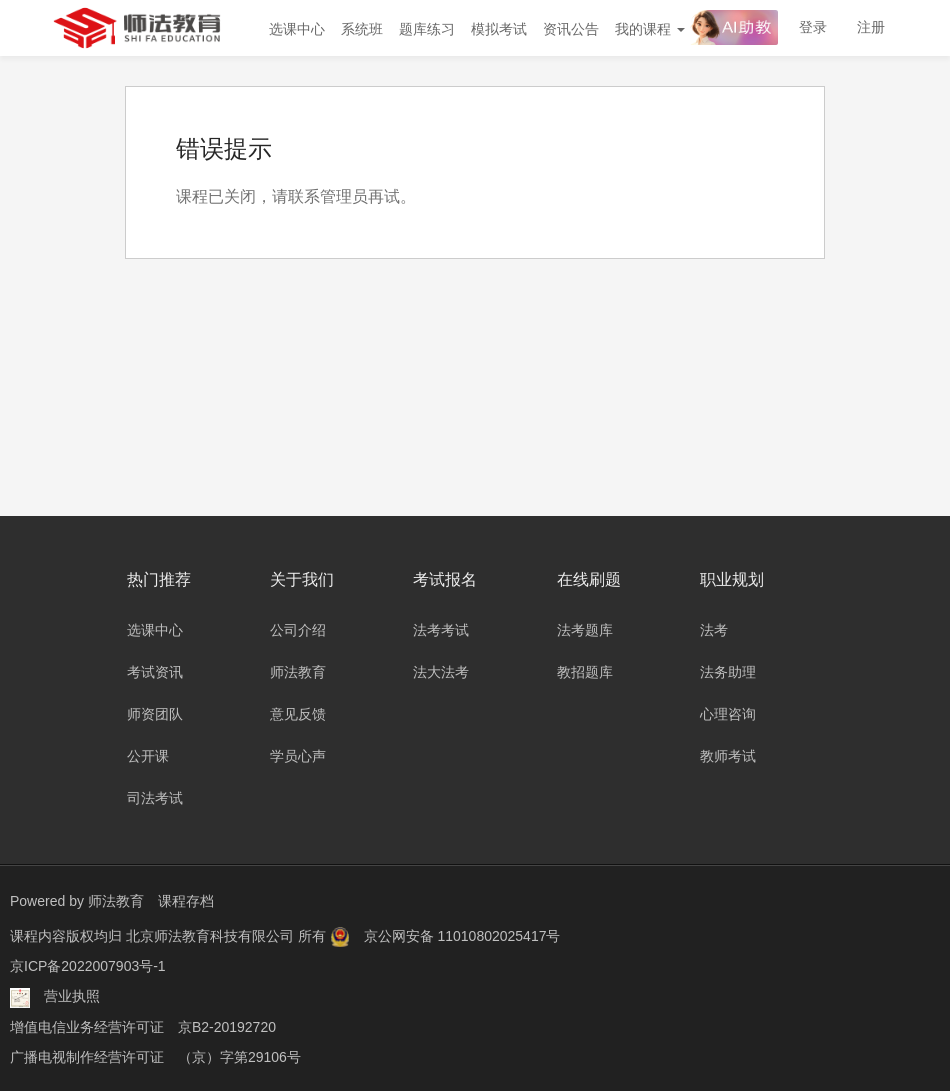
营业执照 (72, 996)
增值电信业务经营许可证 (87, 1026)
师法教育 (298, 672)
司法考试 (155, 798)
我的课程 (650, 29)
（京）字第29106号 (239, 1056)
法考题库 (585, 630)
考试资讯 (155, 672)
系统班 (362, 29)
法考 (714, 630)
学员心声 (298, 756)
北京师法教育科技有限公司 (212, 936)
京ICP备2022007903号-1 (88, 966)
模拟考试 (499, 29)
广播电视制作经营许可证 (87, 1056)
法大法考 (441, 672)
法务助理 (728, 672)
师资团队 (155, 714)
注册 (871, 27)
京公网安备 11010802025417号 (462, 936)
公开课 (148, 756)
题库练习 (427, 29)
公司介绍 (298, 630)
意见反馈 (298, 714)
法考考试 (441, 630)
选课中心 (297, 29)
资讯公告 (571, 29)
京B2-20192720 (227, 1026)
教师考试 (728, 756)
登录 (813, 27)
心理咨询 (728, 714)
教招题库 (585, 672)
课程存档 (186, 901)
